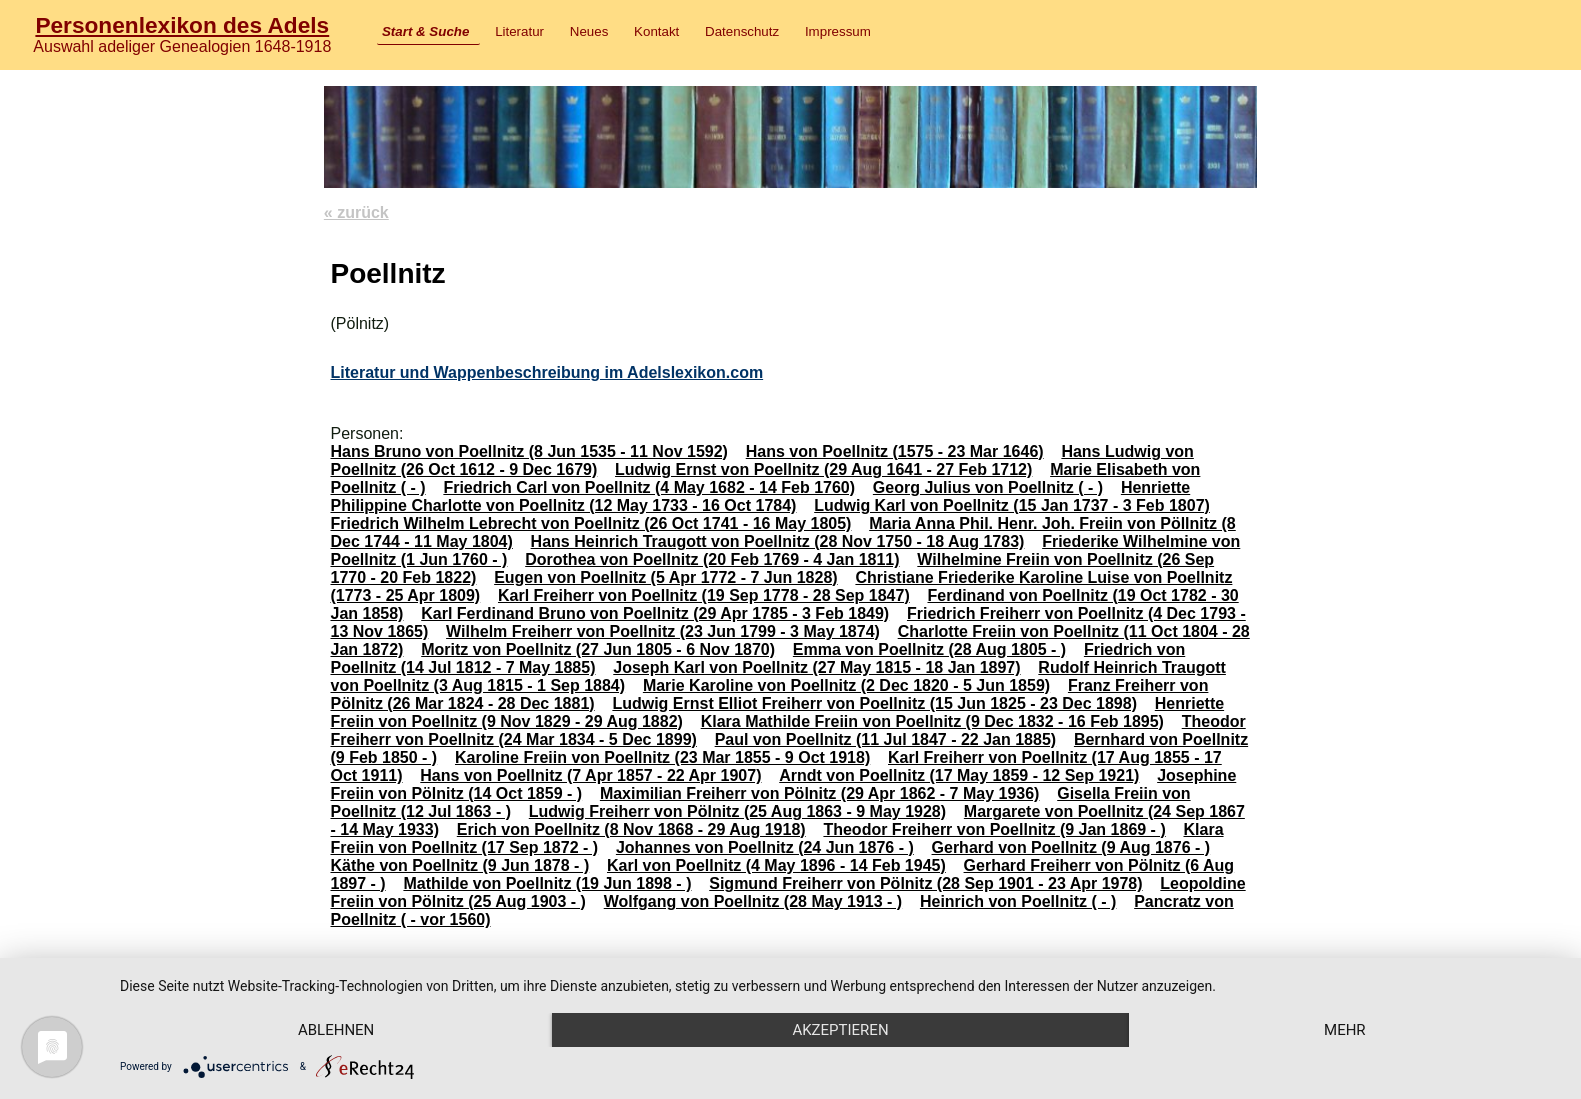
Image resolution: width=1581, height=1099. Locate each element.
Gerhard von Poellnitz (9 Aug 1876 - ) (1071, 847)
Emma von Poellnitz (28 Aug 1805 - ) (929, 649)
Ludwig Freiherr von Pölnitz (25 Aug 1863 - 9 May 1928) (737, 811)
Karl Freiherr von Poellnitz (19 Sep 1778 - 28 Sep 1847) (704, 595)
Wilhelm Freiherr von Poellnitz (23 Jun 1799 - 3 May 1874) (663, 631)
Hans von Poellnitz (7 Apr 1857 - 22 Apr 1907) (590, 775)
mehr (1345, 1030)
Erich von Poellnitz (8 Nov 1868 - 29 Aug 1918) (631, 829)
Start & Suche (425, 31)
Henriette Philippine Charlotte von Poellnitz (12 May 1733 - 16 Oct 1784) (760, 496)
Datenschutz (742, 31)
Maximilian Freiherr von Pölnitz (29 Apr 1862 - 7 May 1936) (820, 793)
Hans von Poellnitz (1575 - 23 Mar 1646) (895, 451)
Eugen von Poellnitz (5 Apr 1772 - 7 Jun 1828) (666, 577)
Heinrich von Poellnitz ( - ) (1018, 901)
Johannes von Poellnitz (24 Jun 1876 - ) (765, 847)
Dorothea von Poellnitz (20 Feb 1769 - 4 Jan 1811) (712, 559)
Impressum (838, 31)
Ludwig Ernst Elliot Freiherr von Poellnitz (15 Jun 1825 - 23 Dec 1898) (874, 703)
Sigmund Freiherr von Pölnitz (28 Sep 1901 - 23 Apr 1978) (925, 883)
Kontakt (656, 31)
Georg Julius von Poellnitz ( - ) (988, 487)
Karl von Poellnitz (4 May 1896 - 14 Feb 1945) (776, 865)
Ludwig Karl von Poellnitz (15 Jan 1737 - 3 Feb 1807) (1012, 505)
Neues (589, 31)
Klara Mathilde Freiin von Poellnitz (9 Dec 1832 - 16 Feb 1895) (932, 721)
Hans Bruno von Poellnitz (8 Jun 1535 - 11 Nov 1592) (528, 451)
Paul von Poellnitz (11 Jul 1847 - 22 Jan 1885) (885, 739)
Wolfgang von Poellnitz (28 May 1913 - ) (753, 901)
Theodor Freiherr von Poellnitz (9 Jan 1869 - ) (994, 829)
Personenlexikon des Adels (182, 25)
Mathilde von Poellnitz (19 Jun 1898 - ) (547, 883)
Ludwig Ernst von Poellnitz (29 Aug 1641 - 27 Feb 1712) (823, 469)
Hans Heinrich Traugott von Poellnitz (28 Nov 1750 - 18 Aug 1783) (778, 541)
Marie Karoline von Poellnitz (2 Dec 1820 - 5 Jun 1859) (846, 685)
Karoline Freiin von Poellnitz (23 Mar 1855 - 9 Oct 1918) (662, 757)
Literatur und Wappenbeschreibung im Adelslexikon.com (546, 372)
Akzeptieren (840, 1030)
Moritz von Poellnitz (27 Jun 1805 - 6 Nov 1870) (598, 649)
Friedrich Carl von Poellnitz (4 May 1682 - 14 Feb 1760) (649, 487)
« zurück (356, 212)
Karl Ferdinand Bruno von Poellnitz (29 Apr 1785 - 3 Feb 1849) (655, 613)
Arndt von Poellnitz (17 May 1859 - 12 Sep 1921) (959, 775)
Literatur (519, 31)
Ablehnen (336, 1030)
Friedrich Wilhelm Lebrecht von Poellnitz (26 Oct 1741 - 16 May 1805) (590, 523)
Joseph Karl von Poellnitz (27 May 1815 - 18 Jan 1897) (816, 667)
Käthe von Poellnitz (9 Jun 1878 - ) (459, 865)
